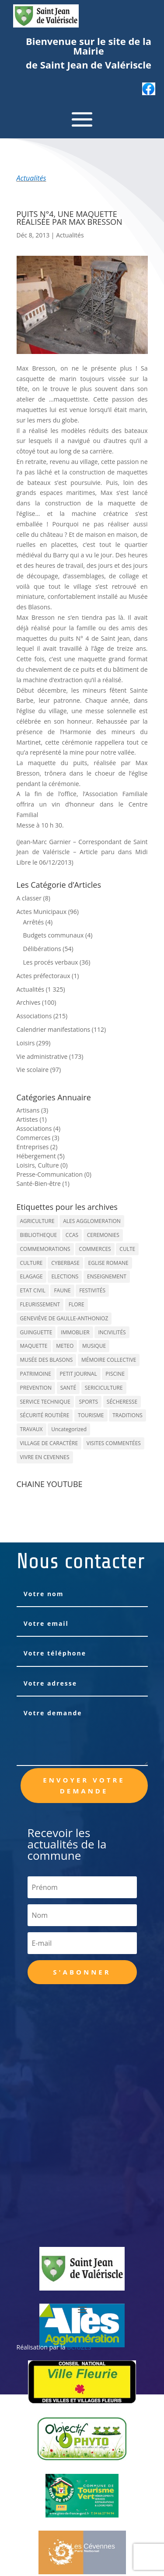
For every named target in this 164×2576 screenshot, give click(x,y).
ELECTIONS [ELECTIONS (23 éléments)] (64, 1276)
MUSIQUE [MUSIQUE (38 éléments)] (94, 1346)
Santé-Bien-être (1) (43, 1183)
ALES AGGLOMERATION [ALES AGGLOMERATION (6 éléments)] (92, 1221)
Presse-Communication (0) (54, 1174)
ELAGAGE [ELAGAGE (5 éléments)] (31, 1276)
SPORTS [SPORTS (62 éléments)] (88, 1401)
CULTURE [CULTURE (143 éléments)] (31, 1263)
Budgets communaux (53, 935)
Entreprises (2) (37, 1147)
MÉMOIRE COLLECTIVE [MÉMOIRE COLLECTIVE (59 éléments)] (108, 1360)
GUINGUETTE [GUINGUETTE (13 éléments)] (36, 1332)
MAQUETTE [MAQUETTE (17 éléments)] (34, 1346)
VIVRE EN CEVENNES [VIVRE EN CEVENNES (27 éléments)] (45, 1457)
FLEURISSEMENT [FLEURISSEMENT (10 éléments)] (40, 1304)
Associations (34, 1016)
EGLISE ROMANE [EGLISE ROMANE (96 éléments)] (108, 1263)
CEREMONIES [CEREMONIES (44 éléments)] (103, 1235)
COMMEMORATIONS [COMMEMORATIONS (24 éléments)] (45, 1249)
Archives (29, 1002)
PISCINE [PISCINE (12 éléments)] (115, 1373)
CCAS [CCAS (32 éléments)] (72, 1235)
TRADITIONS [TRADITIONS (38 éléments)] (127, 1415)
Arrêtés (33, 922)
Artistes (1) (32, 1119)
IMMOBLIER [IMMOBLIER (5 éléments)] (75, 1332)
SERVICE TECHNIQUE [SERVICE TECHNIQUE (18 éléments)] (45, 1401)
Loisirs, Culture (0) (42, 1165)
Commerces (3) (38, 1137)
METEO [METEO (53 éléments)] (64, 1346)
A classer (29, 898)
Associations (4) (39, 1128)
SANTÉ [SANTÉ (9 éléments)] (68, 1387)
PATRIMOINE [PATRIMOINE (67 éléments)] (35, 1373)
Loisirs (26, 1043)
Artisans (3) (33, 1110)
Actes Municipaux (42, 911)
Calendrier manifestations (54, 1029)
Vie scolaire (33, 1069)
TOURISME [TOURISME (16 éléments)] (91, 1415)
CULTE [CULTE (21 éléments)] (127, 1249)
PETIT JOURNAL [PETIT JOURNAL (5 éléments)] (78, 1373)
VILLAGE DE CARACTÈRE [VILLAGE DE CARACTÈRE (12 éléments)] (49, 1443)
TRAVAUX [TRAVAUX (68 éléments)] (31, 1429)
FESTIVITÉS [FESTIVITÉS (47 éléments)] (92, 1290)
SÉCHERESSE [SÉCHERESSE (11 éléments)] (122, 1401)
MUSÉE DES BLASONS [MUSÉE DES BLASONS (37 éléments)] (46, 1360)
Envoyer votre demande (84, 1786)
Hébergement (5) (41, 1156)
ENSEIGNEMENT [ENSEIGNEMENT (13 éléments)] (106, 1276)
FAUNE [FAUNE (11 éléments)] (62, 1290)
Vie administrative (42, 1056)
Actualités (31, 178)
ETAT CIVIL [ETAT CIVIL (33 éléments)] (32, 1290)
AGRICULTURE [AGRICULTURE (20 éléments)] (37, 1221)
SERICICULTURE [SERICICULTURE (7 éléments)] (104, 1387)
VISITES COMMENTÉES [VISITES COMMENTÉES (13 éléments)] (114, 1443)
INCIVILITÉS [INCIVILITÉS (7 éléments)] (112, 1332)
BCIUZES (79, 2347)
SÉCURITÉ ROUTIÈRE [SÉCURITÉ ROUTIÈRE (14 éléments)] (45, 1415)
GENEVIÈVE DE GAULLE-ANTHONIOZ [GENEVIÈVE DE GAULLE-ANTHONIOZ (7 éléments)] (64, 1318)
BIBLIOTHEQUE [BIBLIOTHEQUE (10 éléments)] (38, 1235)
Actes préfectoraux (43, 976)
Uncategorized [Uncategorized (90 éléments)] (69, 1429)
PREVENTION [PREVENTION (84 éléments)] (36, 1387)
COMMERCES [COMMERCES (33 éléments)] (95, 1249)
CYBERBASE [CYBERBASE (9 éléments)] (65, 1263)
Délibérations (42, 949)
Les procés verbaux (50, 962)
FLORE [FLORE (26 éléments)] (76, 1304)
